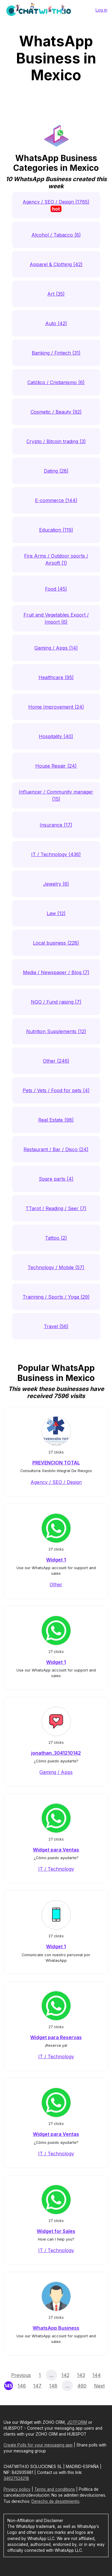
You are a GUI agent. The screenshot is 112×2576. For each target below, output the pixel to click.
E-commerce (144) (56, 500)
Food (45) (56, 589)
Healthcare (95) (56, 677)
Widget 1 (56, 1560)
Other (56, 1584)
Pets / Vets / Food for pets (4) (56, 1090)
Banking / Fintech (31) (56, 353)
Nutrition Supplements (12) (56, 1031)
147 (37, 2386)
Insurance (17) (56, 825)
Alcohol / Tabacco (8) (56, 235)
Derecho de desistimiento (55, 2501)
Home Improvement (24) (56, 707)
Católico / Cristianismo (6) (56, 382)
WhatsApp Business (56, 2328)
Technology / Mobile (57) (56, 1267)
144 (96, 2375)
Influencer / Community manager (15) (56, 795)
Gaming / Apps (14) (56, 648)
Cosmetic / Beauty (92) (56, 412)
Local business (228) (56, 943)
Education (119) (56, 530)
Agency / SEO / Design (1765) (56, 205)
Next (99, 2386)
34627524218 (16, 2478)
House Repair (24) (56, 766)
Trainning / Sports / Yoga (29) (56, 1297)
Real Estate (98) (56, 1120)
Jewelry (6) (56, 884)
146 (22, 2386)
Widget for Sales (56, 2231)
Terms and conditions (54, 2489)
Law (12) (56, 913)
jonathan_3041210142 (56, 1753)
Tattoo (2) (56, 1238)
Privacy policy (17, 2489)
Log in (101, 9)
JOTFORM (77, 2422)
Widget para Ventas (56, 1850)
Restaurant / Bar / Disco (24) (56, 1149)
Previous (21, 2375)
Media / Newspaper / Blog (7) (56, 972)
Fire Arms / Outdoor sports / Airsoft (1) (56, 559)
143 (81, 2375)
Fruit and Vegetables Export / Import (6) (56, 618)
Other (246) (56, 1061)
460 (81, 2386)
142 (65, 2375)
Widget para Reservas (56, 2037)
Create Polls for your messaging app (38, 2445)
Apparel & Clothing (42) (56, 264)
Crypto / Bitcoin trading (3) (56, 441)
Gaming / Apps (56, 1772)
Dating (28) (56, 471)
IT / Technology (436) (56, 854)
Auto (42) (56, 323)
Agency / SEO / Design (56, 1482)
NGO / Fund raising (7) (56, 1002)
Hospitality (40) (56, 736)
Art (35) (56, 294)
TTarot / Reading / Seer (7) (56, 1208)
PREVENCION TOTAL (56, 1463)
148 (53, 2386)
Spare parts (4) (56, 1179)
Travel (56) (56, 1326)
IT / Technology (56, 1869)
